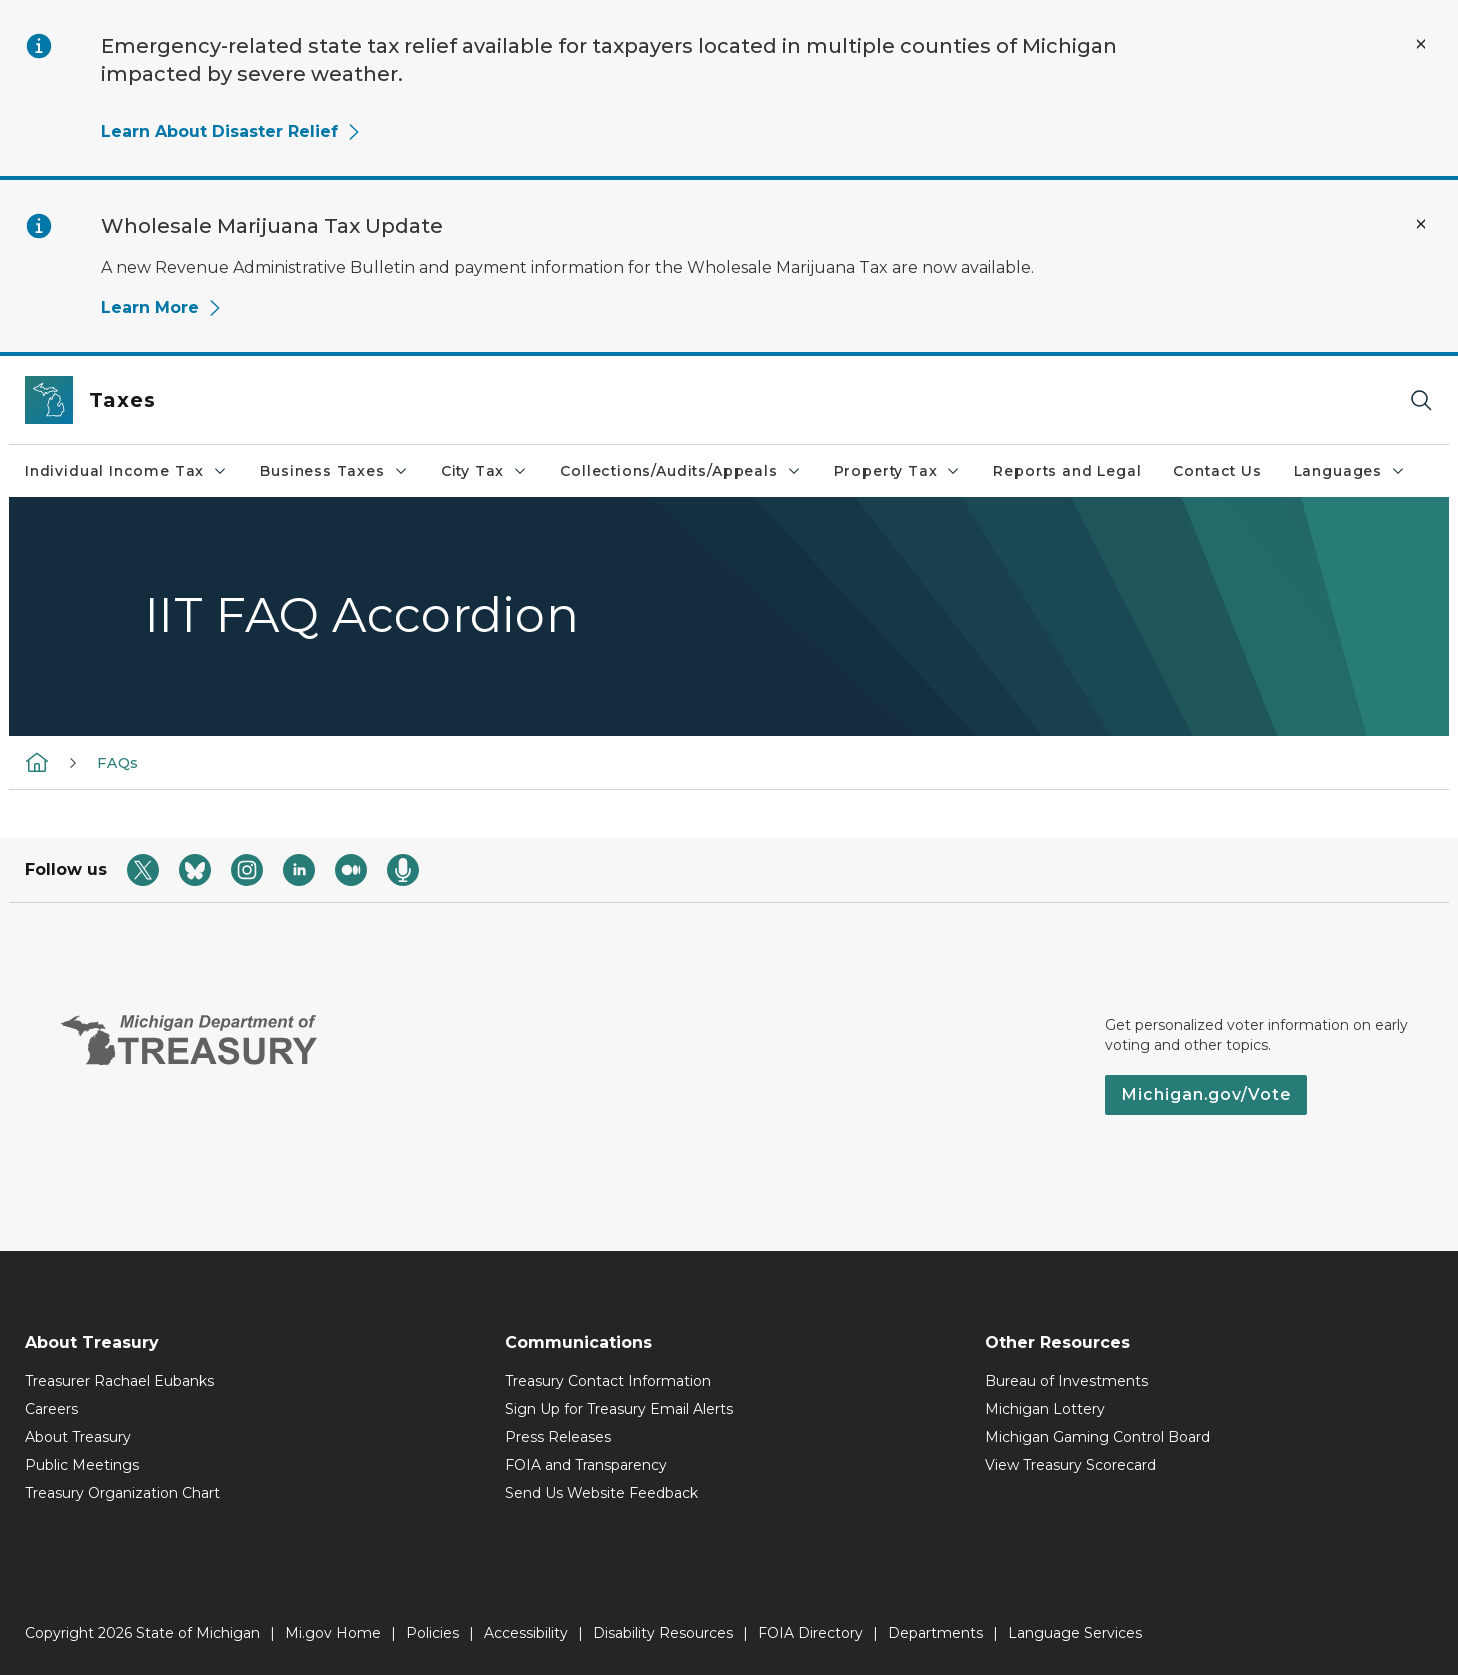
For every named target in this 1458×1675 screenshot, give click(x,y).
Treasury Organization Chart (122, 1493)
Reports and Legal (1067, 471)
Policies (432, 1633)
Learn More (162, 307)
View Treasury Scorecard (1070, 1465)
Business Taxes (334, 471)
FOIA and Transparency (586, 1465)
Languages (1350, 471)
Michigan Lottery (1045, 1409)
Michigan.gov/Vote (1206, 1094)
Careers (51, 1409)
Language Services (1075, 1633)
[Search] (1421, 400)
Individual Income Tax (126, 471)
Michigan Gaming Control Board (1097, 1437)
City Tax (485, 471)
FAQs (118, 763)
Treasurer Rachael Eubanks (119, 1381)
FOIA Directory (810, 1633)
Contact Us (1217, 471)
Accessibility (526, 1633)
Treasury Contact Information (608, 1381)
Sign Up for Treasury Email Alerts (619, 1409)
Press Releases (558, 1437)
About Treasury (78, 1437)
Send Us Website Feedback (601, 1493)
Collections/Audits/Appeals (680, 471)
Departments (935, 1633)
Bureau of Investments (1066, 1381)
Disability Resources (663, 1633)
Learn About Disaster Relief (231, 131)
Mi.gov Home (333, 1633)
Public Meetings (82, 1465)
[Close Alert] (1421, 44)
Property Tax (898, 471)
